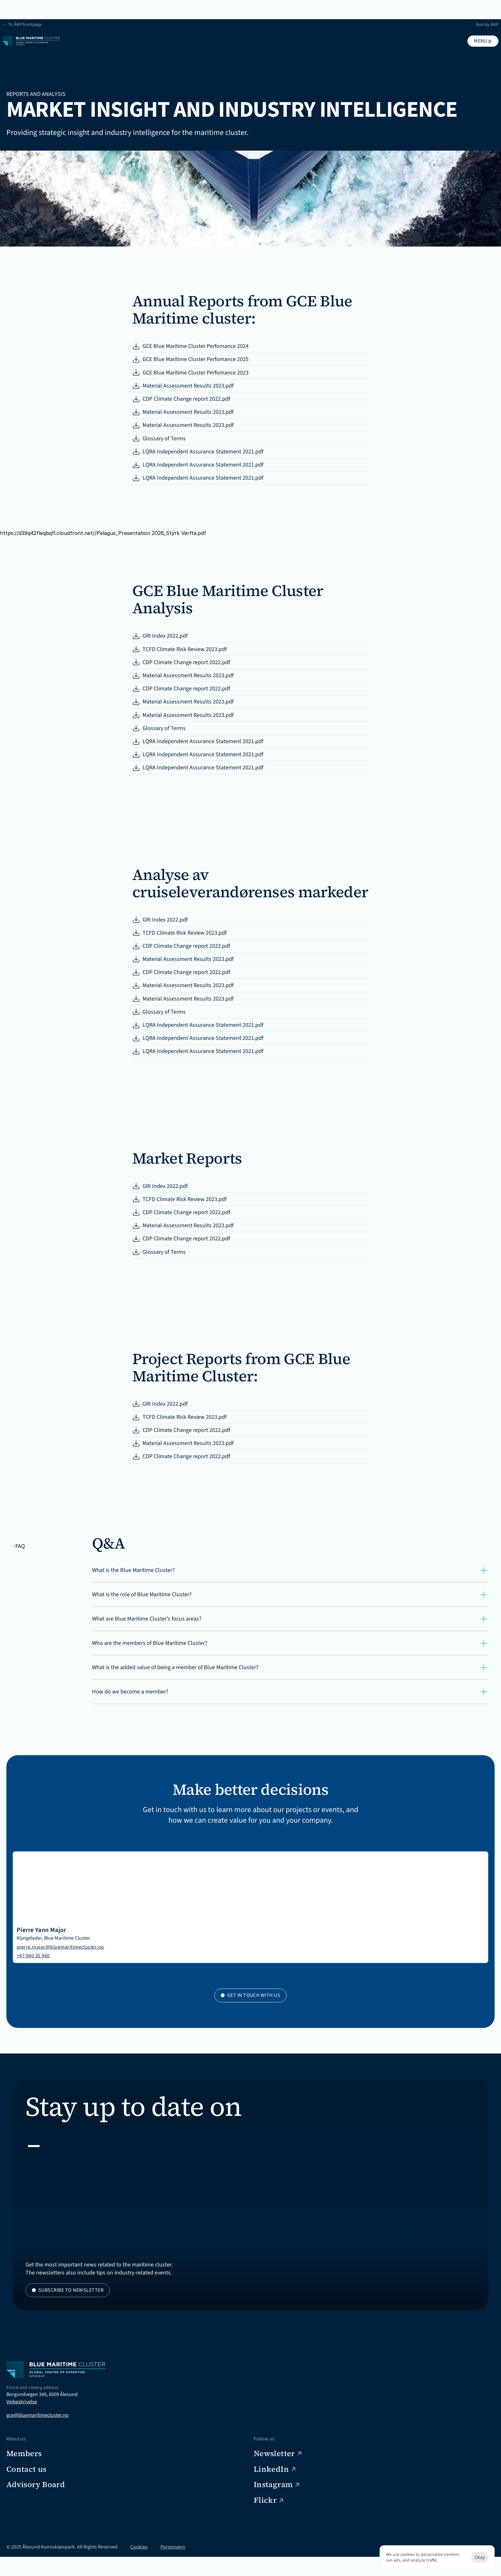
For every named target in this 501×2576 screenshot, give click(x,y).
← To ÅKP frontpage (32, 5)
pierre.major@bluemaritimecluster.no (272, 2014)
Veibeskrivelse (28, 2491)
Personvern (179, 2566)
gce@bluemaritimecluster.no (44, 2504)
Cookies (145, 2566)
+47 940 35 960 (244, 2022)
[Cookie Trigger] (223, 2566)
